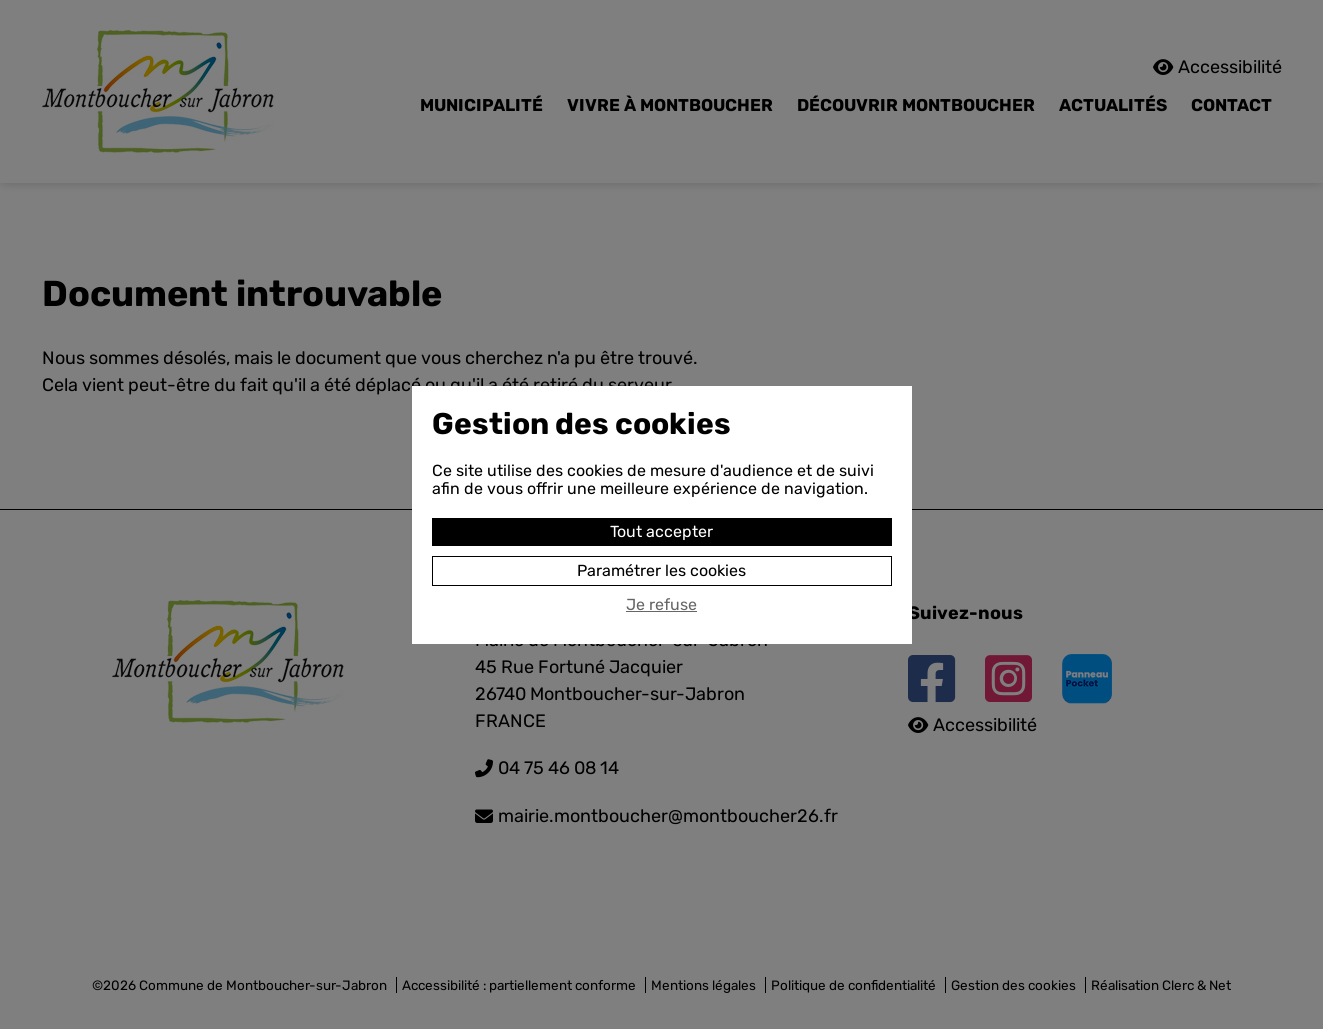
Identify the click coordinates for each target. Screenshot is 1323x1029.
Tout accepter (661, 531)
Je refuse (661, 605)
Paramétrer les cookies (661, 570)
